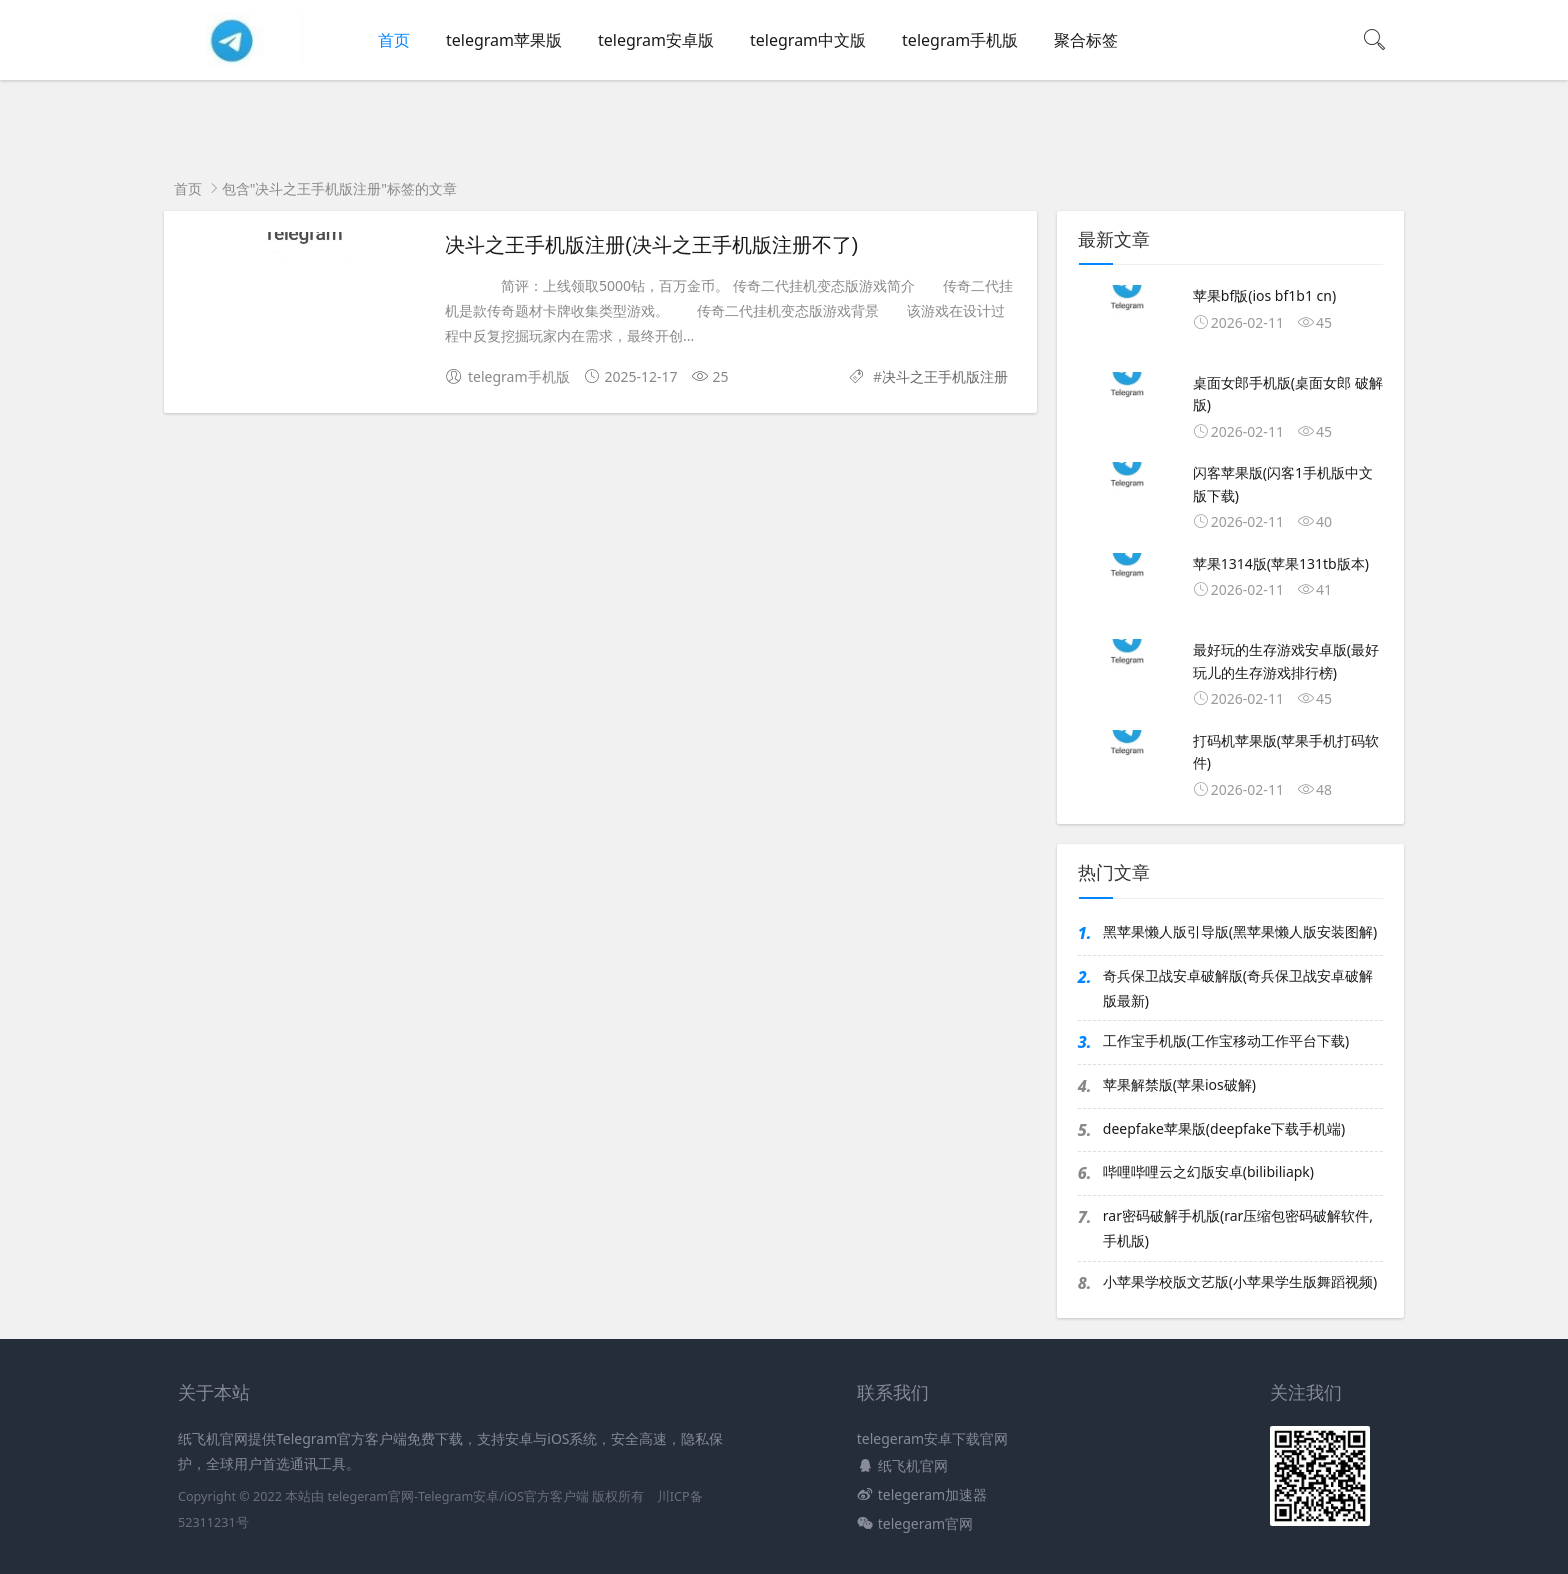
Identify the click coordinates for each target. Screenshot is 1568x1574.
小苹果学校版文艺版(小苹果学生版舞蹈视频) (1240, 1281)
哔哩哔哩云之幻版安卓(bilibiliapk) (1208, 1171)
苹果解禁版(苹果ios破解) (1179, 1084)
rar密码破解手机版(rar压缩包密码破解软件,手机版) (1238, 1228)
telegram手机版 (960, 40)
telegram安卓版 (656, 40)
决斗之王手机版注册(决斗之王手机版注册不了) (651, 245)
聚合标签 (1086, 40)
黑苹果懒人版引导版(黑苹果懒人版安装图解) (1240, 931)
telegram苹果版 (504, 40)
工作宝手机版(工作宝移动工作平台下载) (1226, 1040)
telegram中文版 (808, 40)
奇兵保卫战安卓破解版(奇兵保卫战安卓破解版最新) (1238, 988)
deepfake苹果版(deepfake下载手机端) (1224, 1128)
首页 (394, 40)
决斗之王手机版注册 (945, 376)
